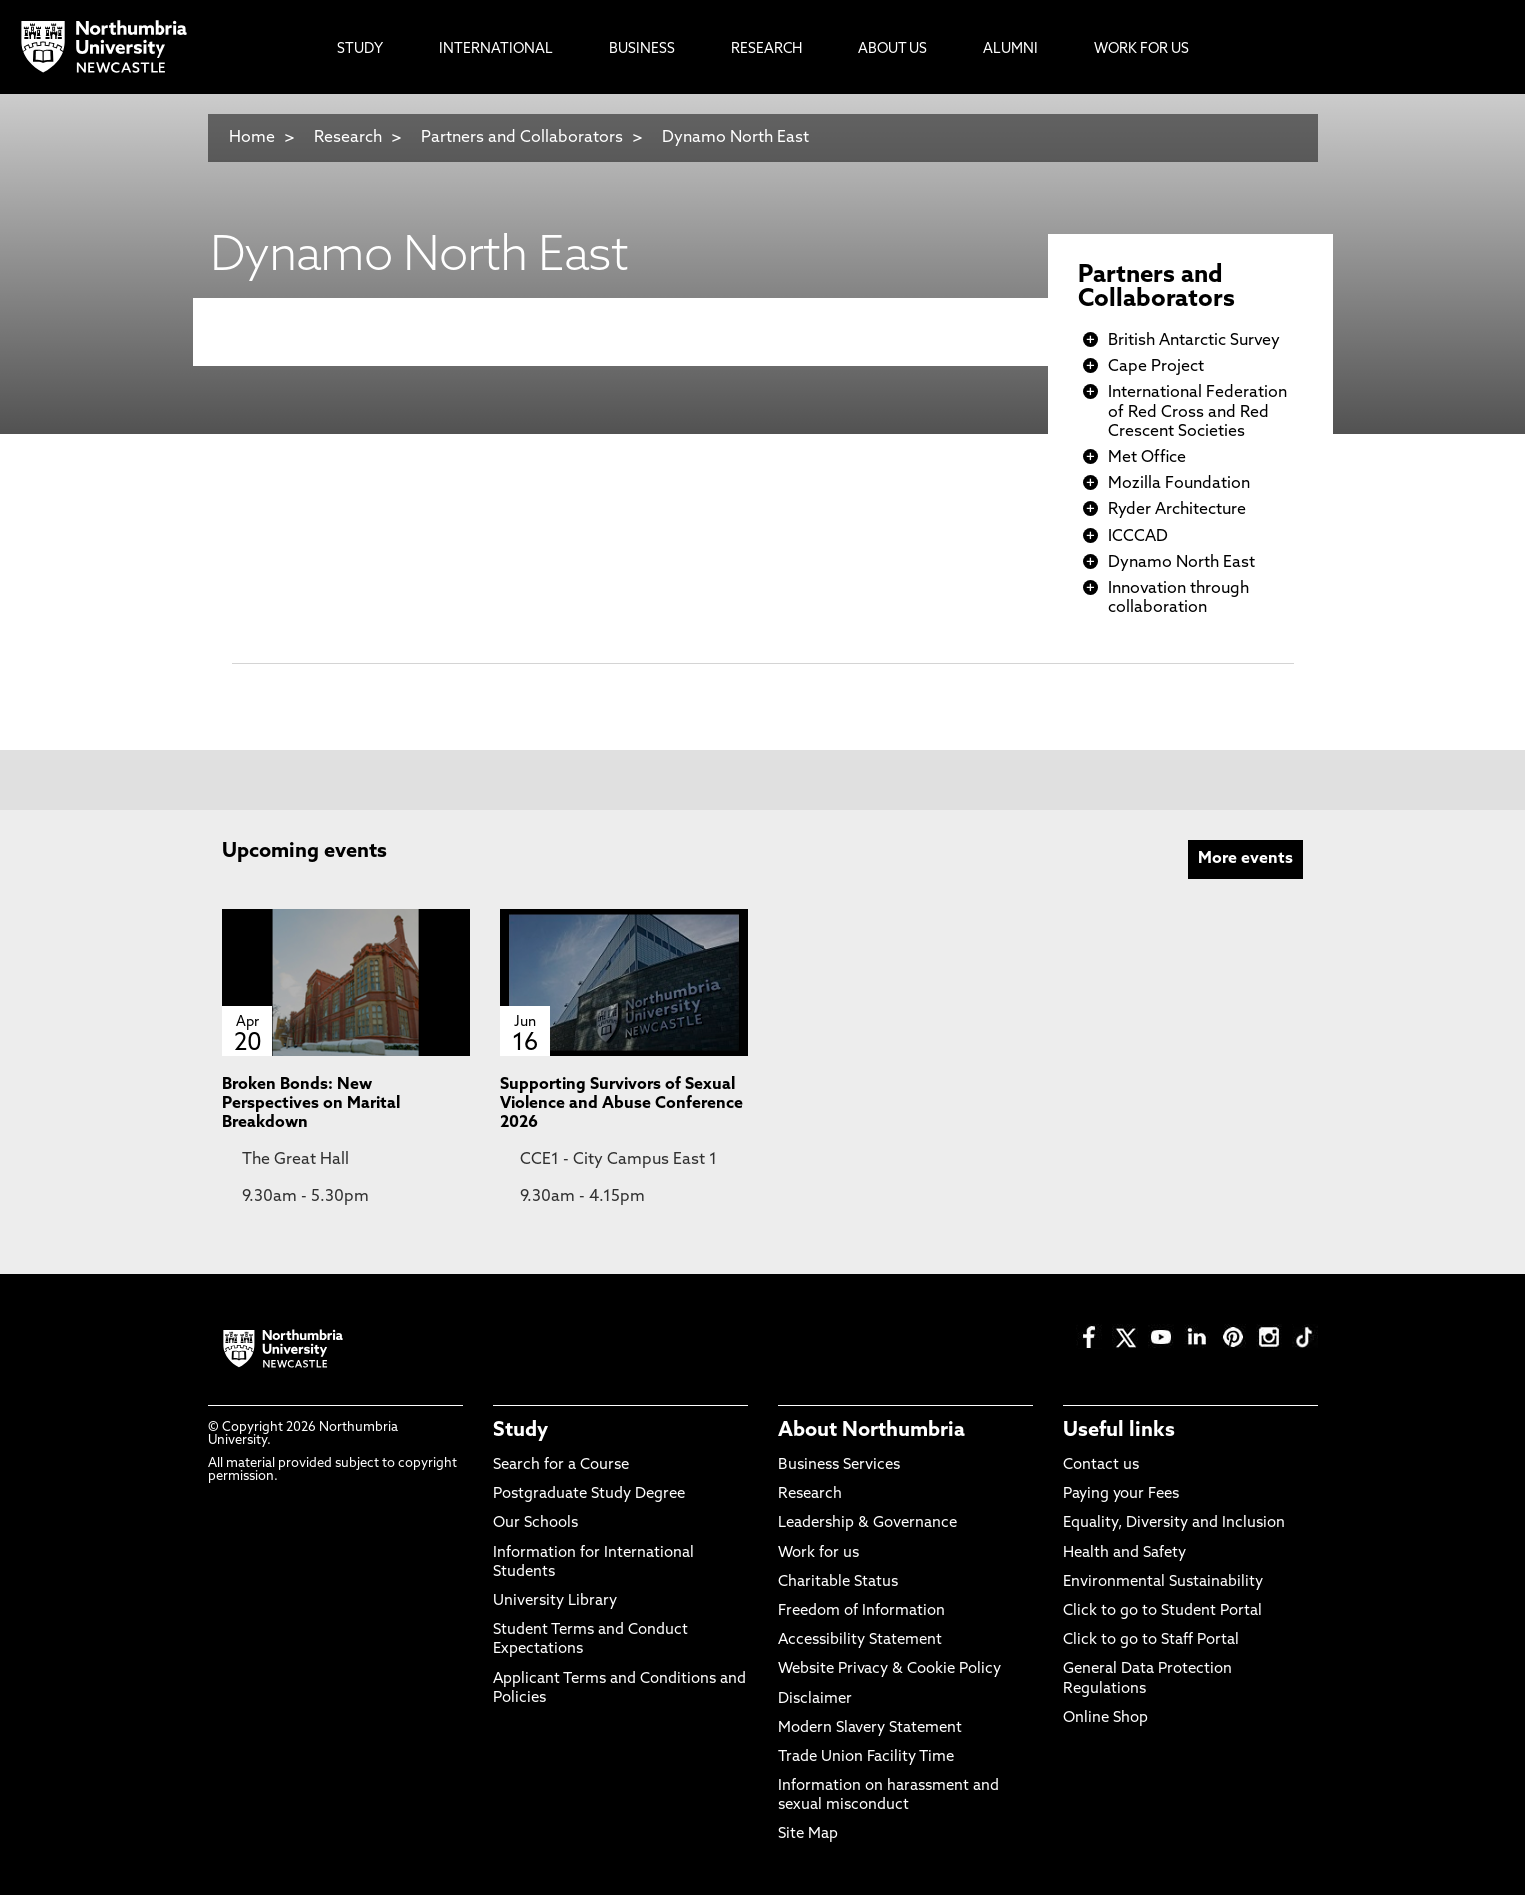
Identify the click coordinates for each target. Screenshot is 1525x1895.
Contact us (1101, 1465)
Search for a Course (561, 1465)
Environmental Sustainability (1163, 1582)
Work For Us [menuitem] (1141, 49)
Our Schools (535, 1523)
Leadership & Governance (867, 1523)
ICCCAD (1138, 537)
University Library (555, 1601)
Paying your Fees (1121, 1494)
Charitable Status (838, 1582)
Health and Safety (1124, 1553)
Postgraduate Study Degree (589, 1494)
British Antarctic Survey (1194, 341)
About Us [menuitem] (892, 49)
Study (520, 1431)
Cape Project (1156, 367)
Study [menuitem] (360, 49)
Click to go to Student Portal (1162, 1611)
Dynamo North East (735, 138)
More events (1245, 859)
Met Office (1147, 458)
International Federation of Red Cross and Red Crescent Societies (1197, 412)
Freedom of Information (861, 1611)
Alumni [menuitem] (1010, 49)
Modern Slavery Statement (870, 1728)
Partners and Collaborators (522, 138)
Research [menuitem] (766, 49)
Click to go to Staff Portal (1151, 1640)
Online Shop (1105, 1718)
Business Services (839, 1465)
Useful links (1119, 1431)
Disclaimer (815, 1699)
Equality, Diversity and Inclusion (1174, 1523)
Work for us (818, 1553)
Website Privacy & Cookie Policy (889, 1669)
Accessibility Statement (860, 1640)
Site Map (808, 1834)
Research (348, 138)
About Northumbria (871, 1431)
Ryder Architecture (1177, 510)
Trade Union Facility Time (866, 1757)
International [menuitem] (496, 49)
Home (252, 138)
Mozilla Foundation (1179, 484)
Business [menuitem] (642, 49)
